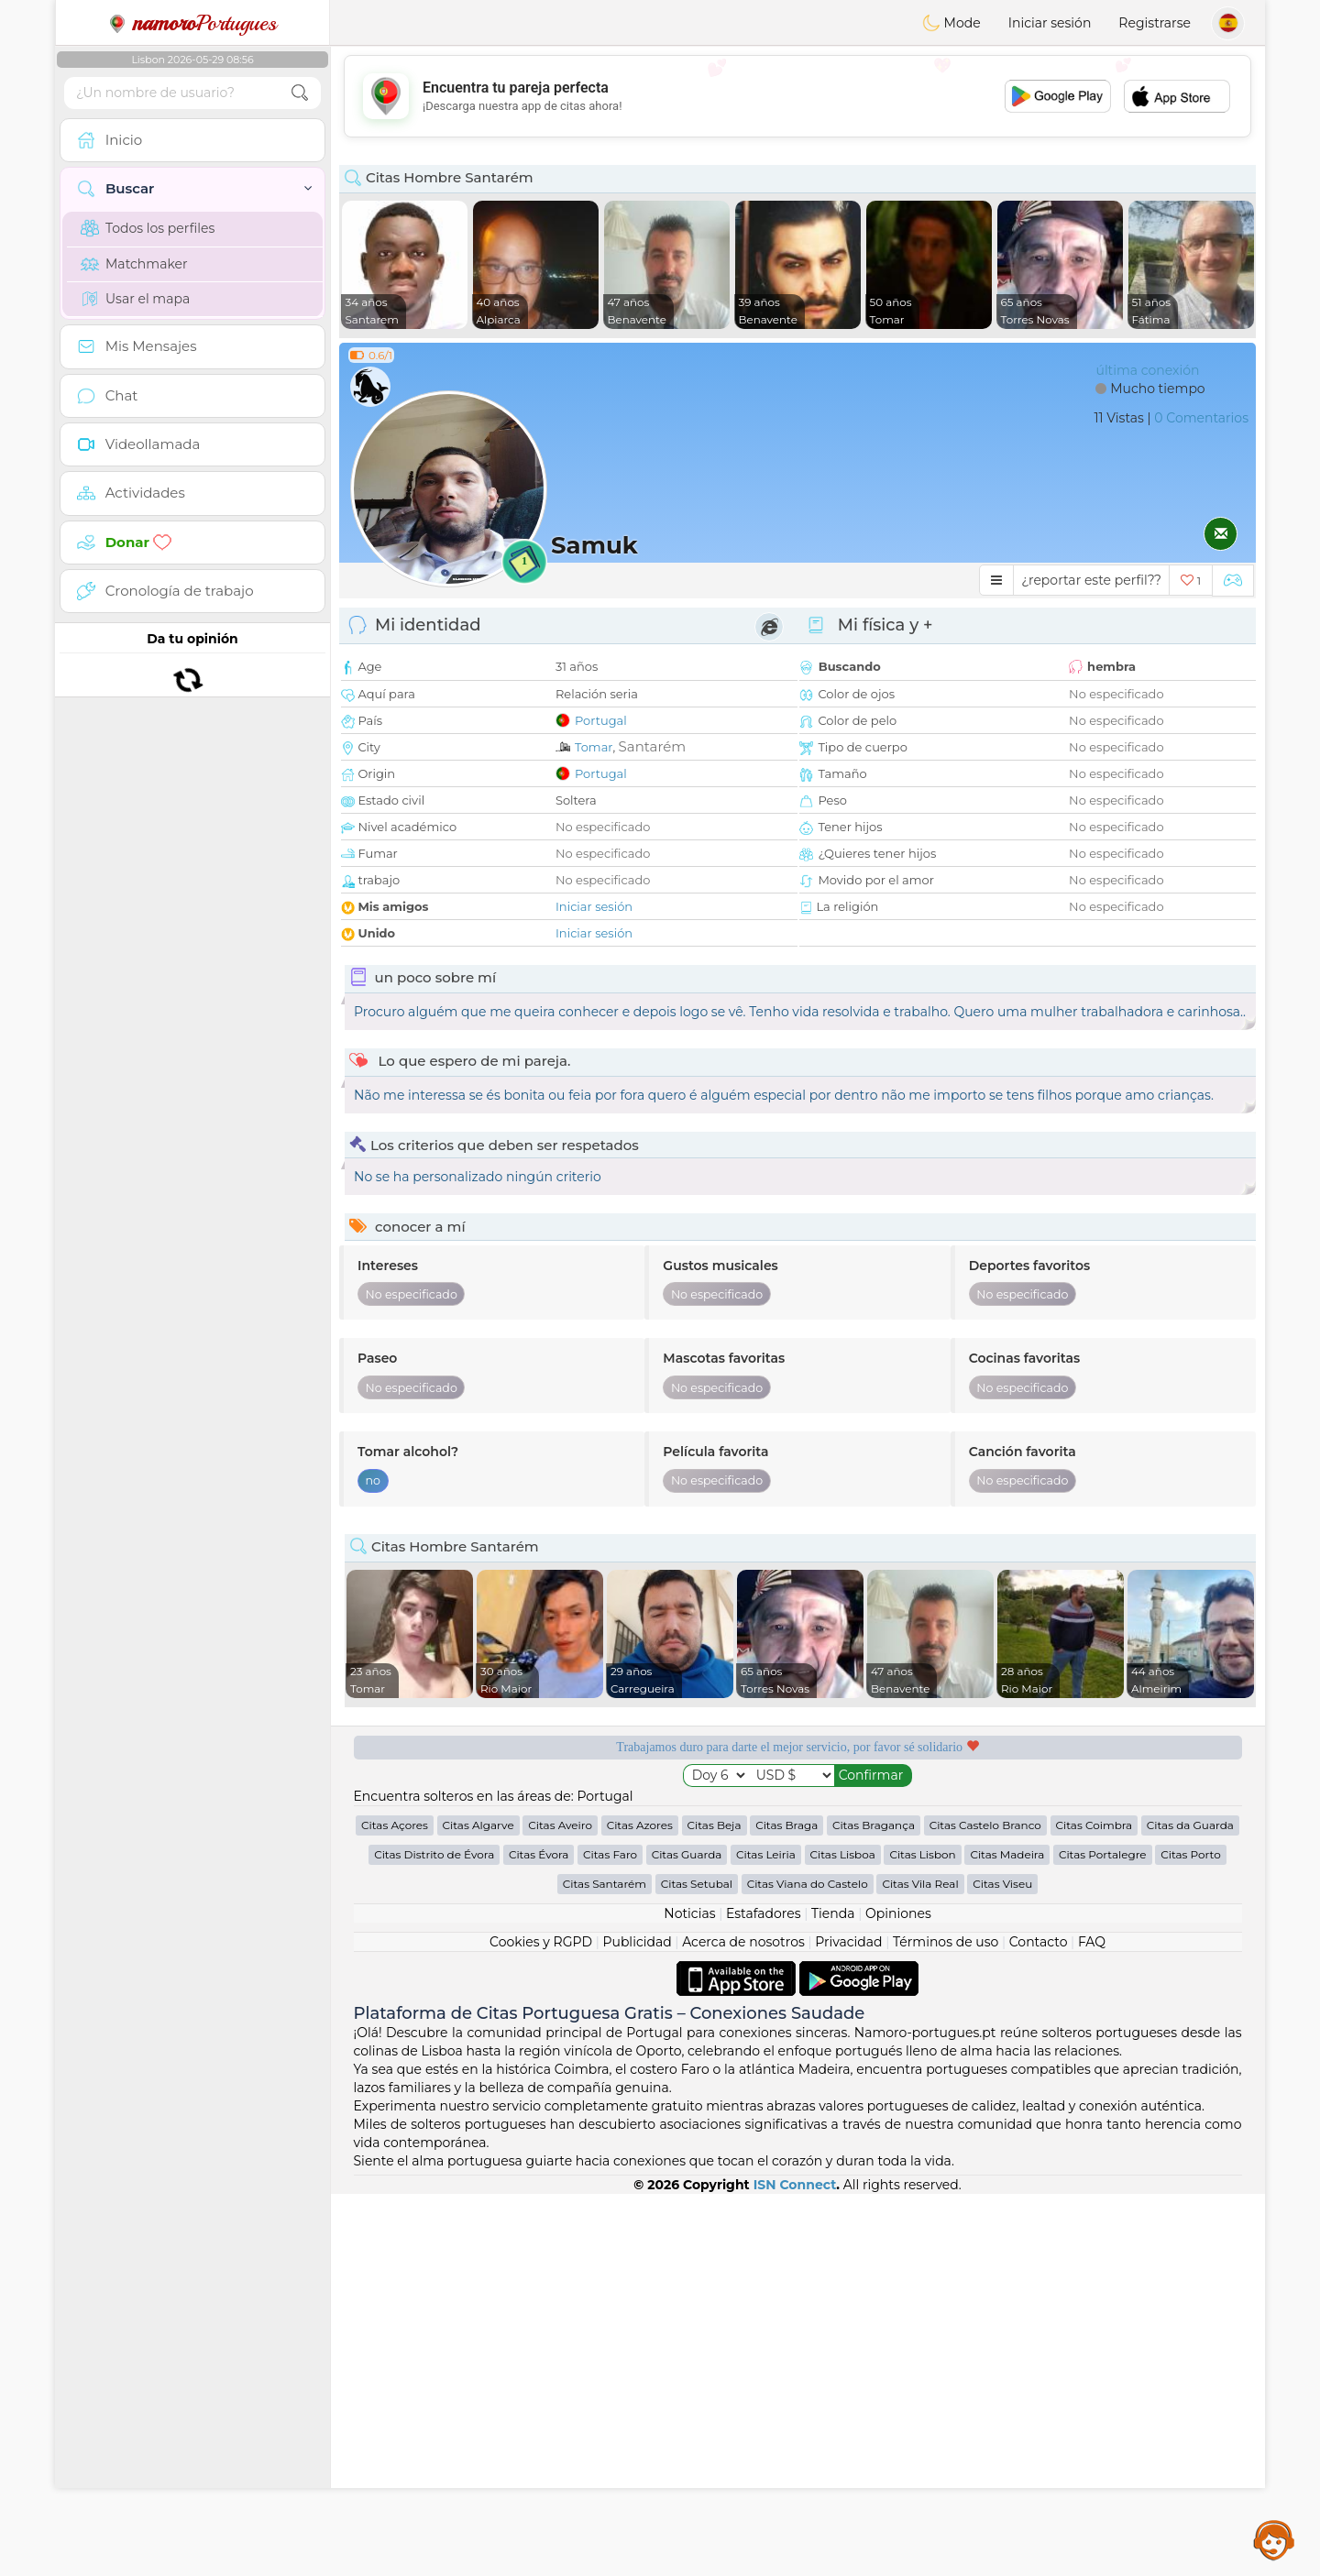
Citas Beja (715, 2207)
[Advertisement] (797, 96)
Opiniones (898, 2295)
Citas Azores (640, 2207)
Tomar (593, 747)
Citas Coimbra (1094, 2207)
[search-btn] (300, 93)
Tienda (832, 2295)
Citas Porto (1190, 2236)
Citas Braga (786, 2207)
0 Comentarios (1201, 418)
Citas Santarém (604, 2266)
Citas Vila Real (920, 2266)
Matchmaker (134, 264)
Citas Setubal (696, 2266)
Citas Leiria (766, 2236)
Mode (951, 23)
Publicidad (636, 2324)
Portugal (601, 720)
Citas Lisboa (842, 2236)
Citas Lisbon (922, 2236)
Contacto (1038, 2324)
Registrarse (1154, 23)
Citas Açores (394, 2207)
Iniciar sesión (1050, 23)
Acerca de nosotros (743, 2324)
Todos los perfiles (147, 228)
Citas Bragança (873, 2207)
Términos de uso (945, 2324)
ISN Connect (795, 2567)
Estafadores (763, 2295)
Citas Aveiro (560, 2207)
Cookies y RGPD (541, 2324)
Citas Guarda (687, 2236)
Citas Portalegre (1103, 2236)
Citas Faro (610, 2236)
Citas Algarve (478, 2207)
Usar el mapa (135, 299)
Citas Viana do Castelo (807, 2266)
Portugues (192, 23)
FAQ (1092, 2324)
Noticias (689, 2295)
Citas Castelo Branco (985, 2207)
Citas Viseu (1002, 2266)
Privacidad (848, 2324)
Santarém (653, 746)
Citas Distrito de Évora (434, 2236)
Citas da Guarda (1190, 2207)
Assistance (1274, 2539)
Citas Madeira (1007, 2236)
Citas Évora (539, 2236)
